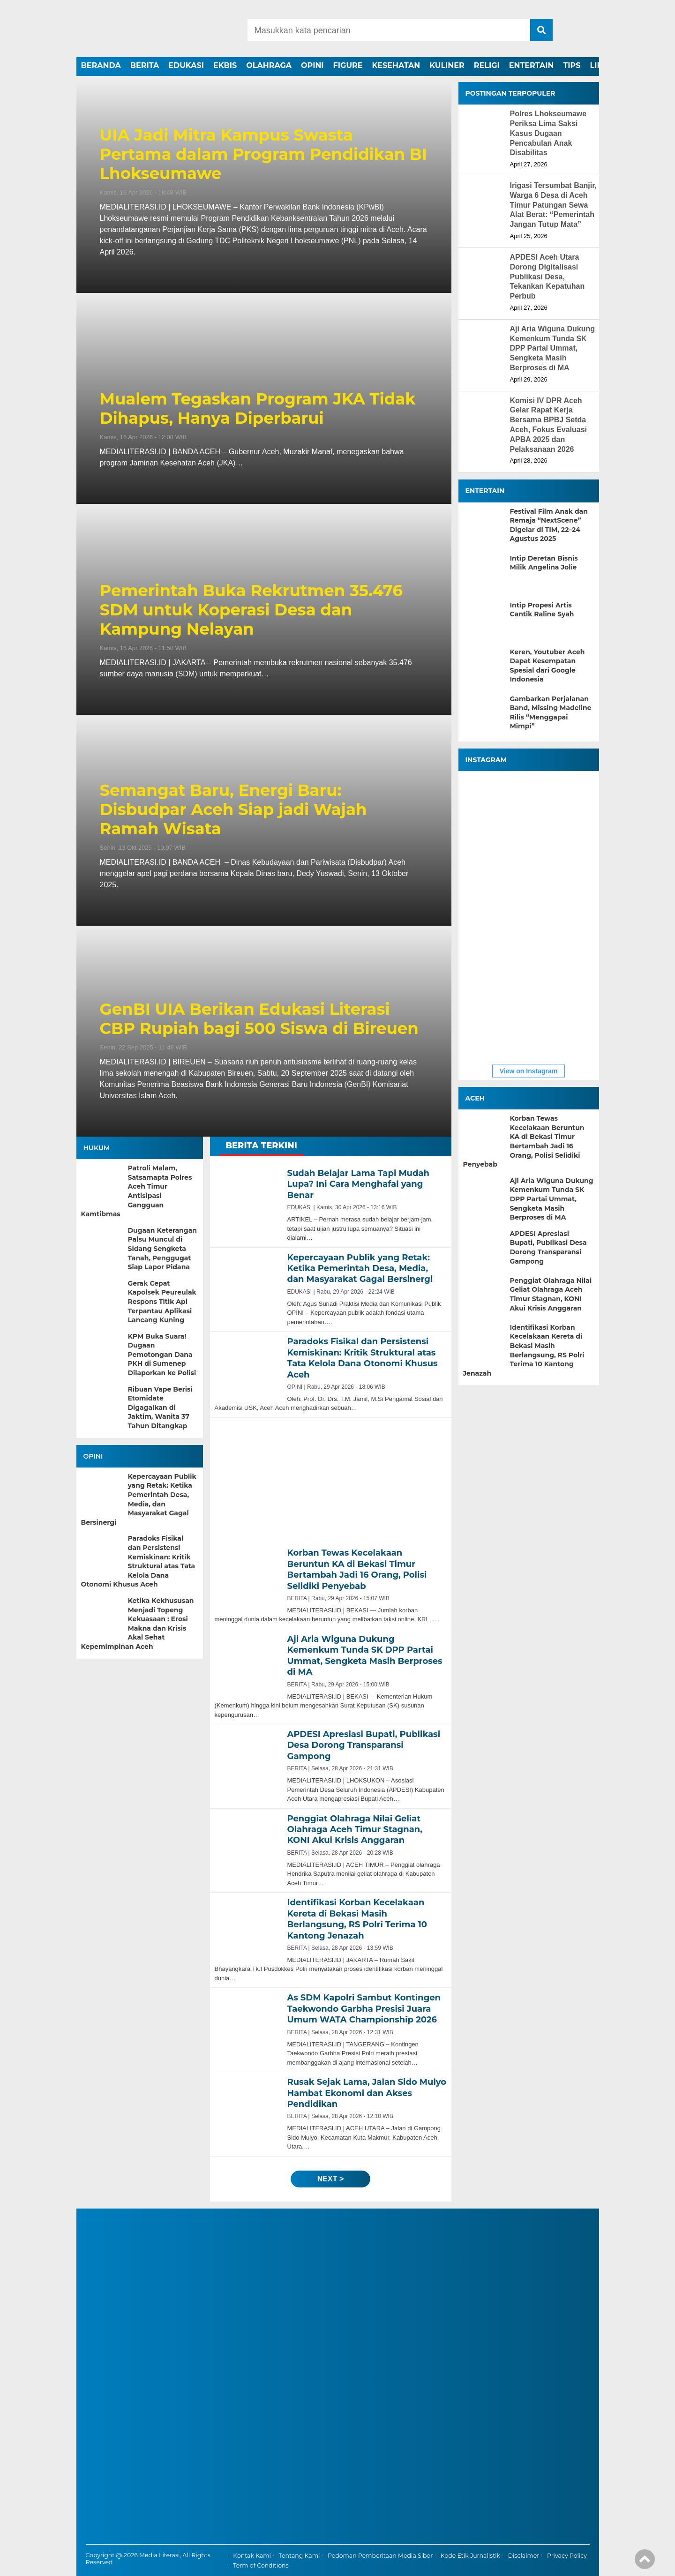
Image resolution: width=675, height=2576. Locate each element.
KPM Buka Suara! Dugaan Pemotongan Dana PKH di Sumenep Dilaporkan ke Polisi (162, 1354)
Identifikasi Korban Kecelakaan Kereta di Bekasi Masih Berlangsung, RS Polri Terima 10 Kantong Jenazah (524, 1350)
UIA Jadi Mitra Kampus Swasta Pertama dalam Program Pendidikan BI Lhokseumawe (263, 154)
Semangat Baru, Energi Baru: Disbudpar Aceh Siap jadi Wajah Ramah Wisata (233, 809)
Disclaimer (524, 2556)
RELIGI (487, 65)
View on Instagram (528, 1071)
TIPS (571, 65)
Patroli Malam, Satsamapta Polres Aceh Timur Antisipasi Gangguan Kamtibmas (136, 1191)
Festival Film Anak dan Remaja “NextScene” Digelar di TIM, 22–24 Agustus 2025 (549, 525)
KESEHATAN (396, 65)
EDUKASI (186, 65)
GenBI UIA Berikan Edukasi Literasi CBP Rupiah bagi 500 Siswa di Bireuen (259, 1019)
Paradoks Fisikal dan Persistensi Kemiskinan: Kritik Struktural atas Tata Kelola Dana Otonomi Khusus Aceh (138, 1561)
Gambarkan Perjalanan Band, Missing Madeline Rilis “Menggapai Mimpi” (551, 713)
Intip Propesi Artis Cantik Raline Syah (542, 610)
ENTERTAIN (531, 65)
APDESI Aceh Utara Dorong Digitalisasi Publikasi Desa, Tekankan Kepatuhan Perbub (547, 276)
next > (330, 2179)
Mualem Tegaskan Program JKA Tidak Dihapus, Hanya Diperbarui (258, 408)
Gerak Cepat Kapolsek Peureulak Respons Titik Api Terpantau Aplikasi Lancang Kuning (162, 1301)
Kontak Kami (252, 2556)
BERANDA (101, 65)
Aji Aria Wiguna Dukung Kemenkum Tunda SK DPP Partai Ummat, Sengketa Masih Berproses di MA (552, 348)
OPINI (312, 65)
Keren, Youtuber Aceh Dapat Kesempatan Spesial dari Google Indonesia (547, 666)
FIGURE (348, 65)
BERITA (144, 65)
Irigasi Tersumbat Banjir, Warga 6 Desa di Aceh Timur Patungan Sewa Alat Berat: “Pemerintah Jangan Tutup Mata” (553, 204)
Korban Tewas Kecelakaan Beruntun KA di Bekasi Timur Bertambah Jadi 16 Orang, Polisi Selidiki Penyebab (524, 1141)
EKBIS (225, 65)
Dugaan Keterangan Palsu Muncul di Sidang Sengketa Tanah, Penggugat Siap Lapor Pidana (162, 1248)
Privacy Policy (567, 2556)
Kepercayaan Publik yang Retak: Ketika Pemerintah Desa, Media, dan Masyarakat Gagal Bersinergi (138, 1499)
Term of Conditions (260, 2565)
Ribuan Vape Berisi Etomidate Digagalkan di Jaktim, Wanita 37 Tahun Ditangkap (160, 1407)
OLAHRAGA (269, 65)
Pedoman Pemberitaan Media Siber (380, 2556)
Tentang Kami (299, 2556)
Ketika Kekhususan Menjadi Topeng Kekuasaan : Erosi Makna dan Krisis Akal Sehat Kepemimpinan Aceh (137, 1623)
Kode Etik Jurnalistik (470, 2556)
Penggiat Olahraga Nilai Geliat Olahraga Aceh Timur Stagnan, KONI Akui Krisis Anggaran (551, 1294)
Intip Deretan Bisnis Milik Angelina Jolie (544, 563)
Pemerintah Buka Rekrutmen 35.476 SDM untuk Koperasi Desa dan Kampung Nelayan (251, 609)
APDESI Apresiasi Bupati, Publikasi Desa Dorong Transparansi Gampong (548, 1247)
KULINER (447, 65)
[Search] (389, 30)
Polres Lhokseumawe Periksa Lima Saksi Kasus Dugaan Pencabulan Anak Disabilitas (548, 133)
